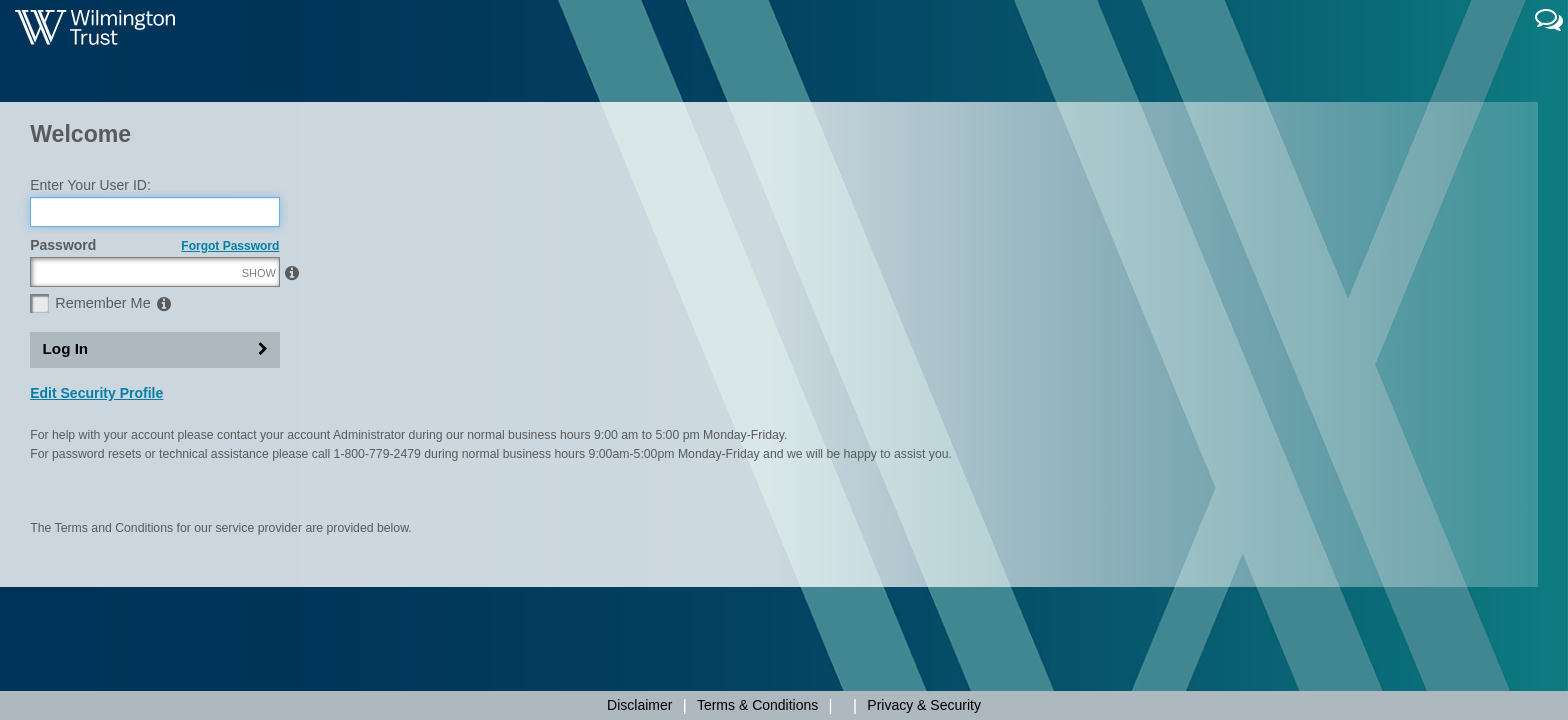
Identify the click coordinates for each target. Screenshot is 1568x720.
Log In (66, 442)
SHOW (259, 367)
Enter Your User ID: (90, 279)
